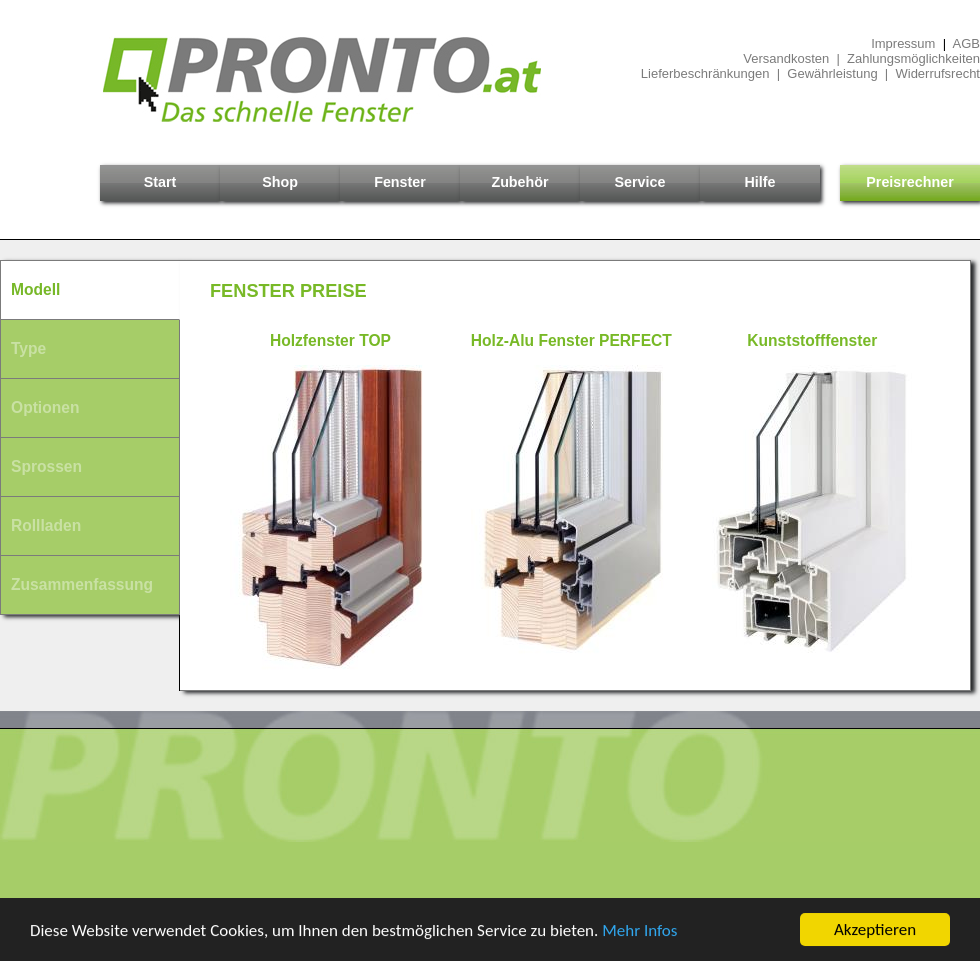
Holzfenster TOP (330, 340)
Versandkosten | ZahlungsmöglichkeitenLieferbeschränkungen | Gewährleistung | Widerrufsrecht (810, 66)
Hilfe (760, 182)
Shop (280, 182)
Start (160, 182)
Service (640, 182)
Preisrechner (909, 182)
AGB (966, 43)
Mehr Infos (639, 930)
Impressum (903, 43)
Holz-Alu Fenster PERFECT (571, 340)
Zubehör (519, 182)
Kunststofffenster (812, 340)
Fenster (400, 182)
